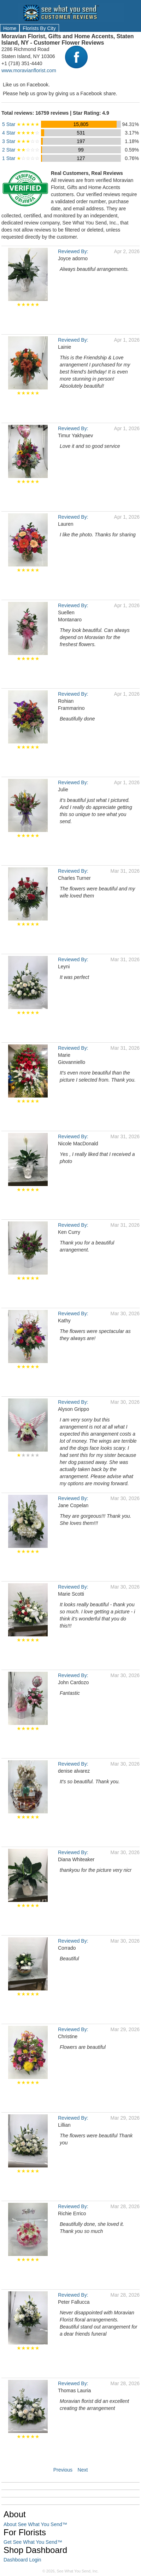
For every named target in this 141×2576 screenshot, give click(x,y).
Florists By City (39, 28)
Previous (62, 2470)
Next (83, 2470)
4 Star (21, 133)
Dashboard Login (22, 2560)
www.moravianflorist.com (28, 70)
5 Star (21, 124)
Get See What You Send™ (33, 2542)
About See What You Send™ (35, 2524)
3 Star (21, 141)
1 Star (21, 158)
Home (9, 28)
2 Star (21, 150)
